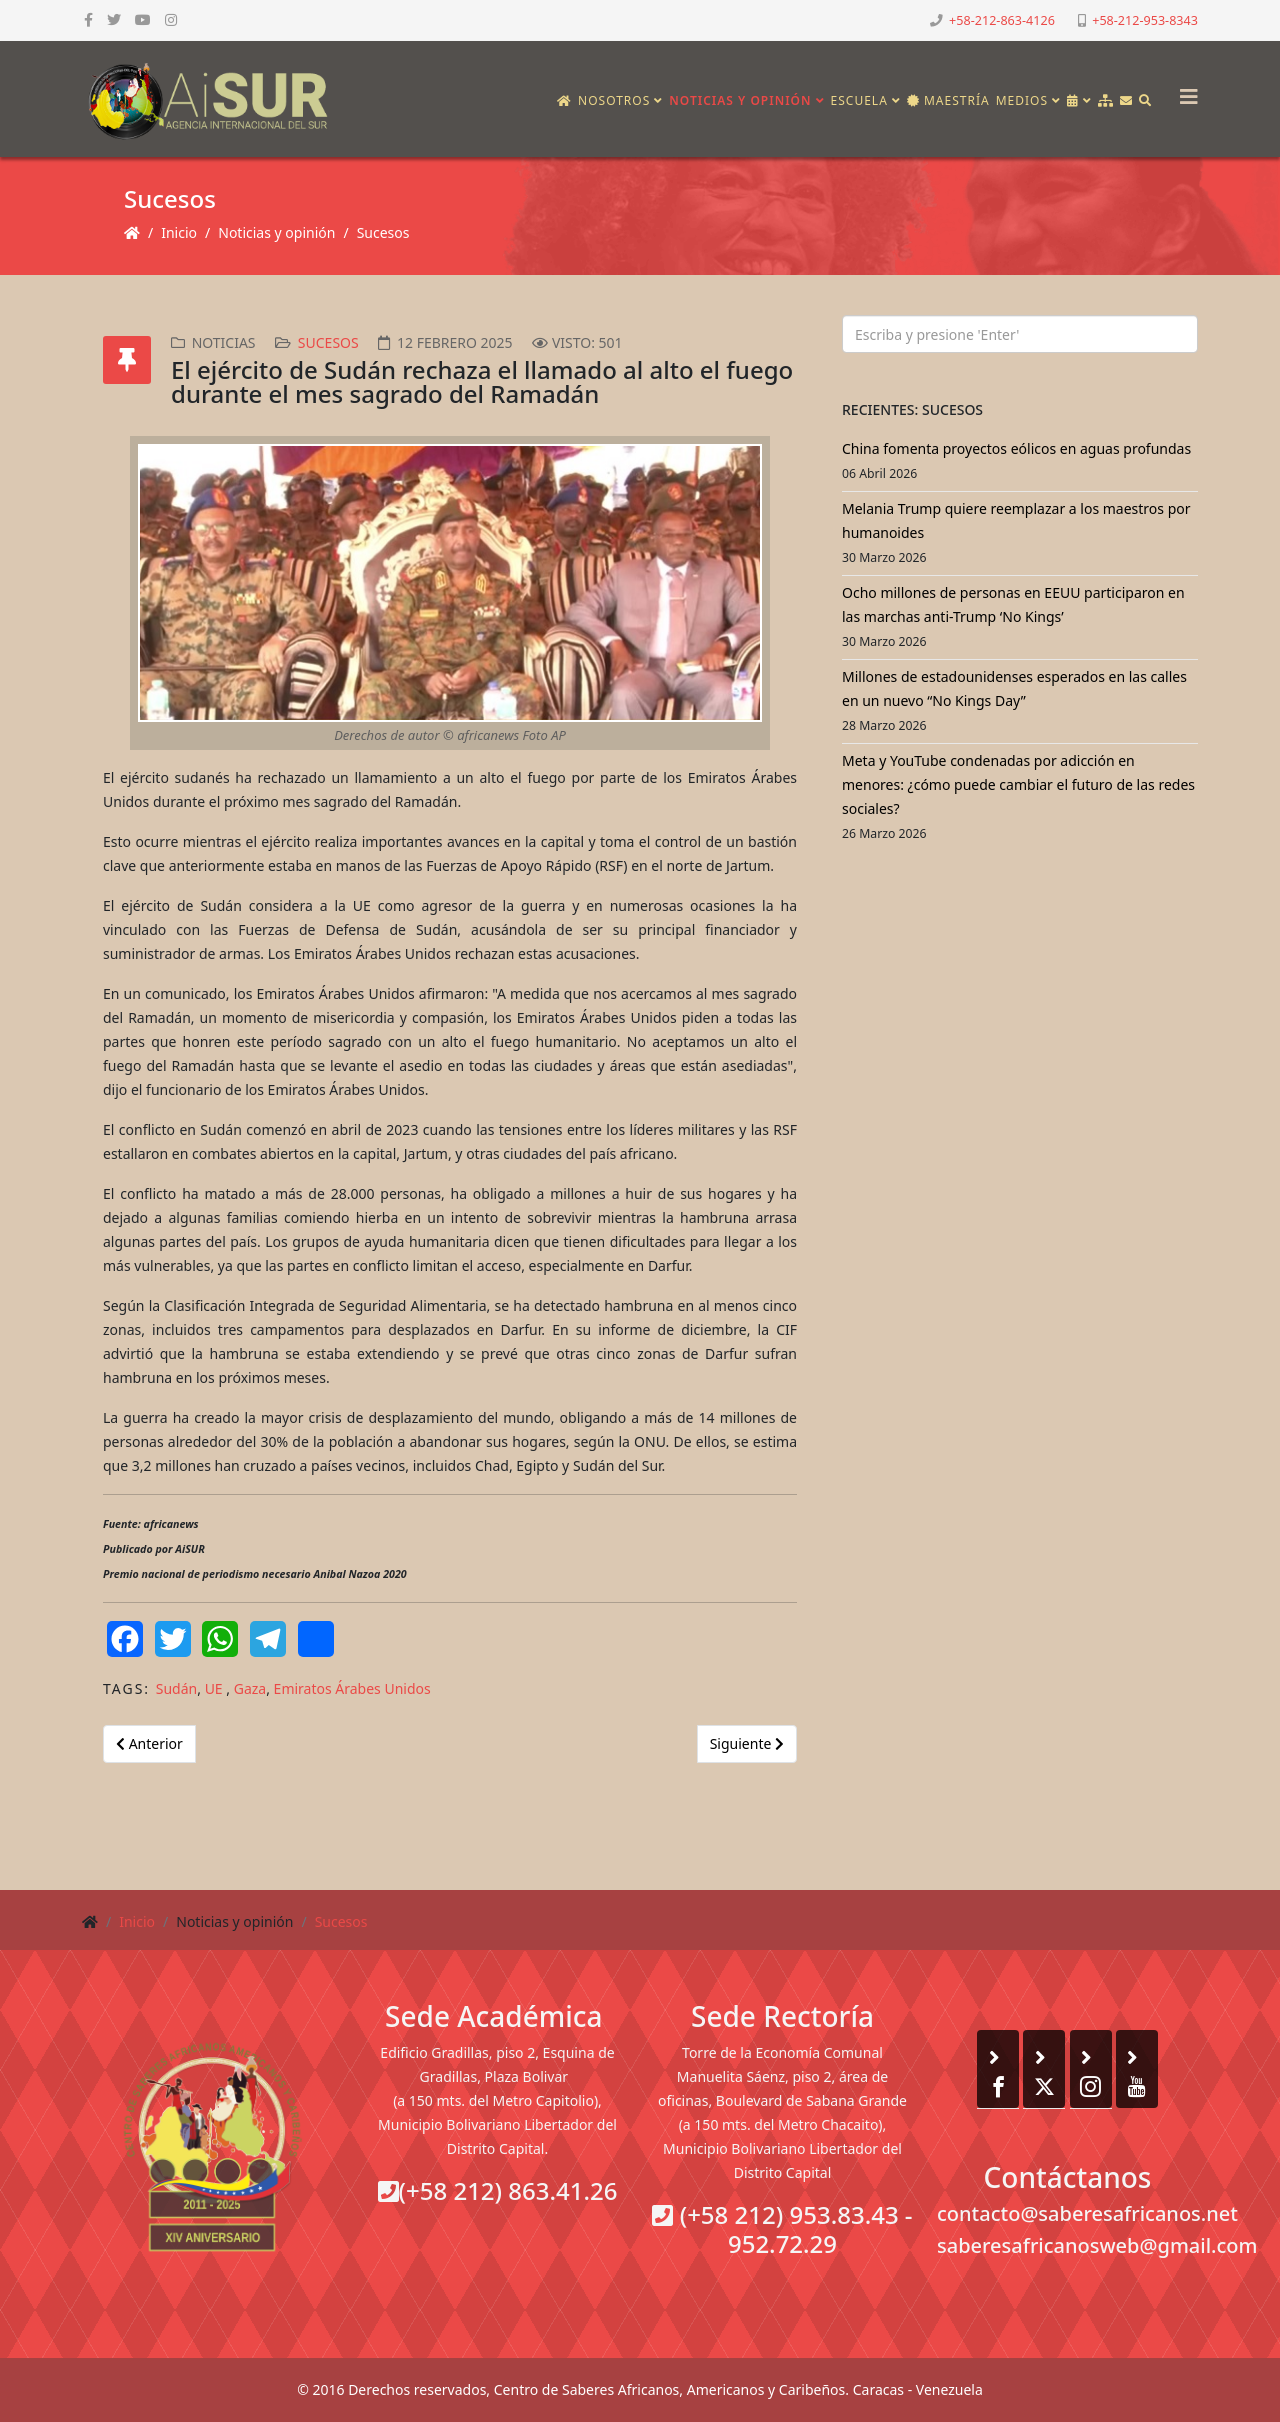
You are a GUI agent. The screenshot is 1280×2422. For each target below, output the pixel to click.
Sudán (176, 1688)
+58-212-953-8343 (1145, 20)
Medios (1022, 100)
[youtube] (143, 19)
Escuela (859, 100)
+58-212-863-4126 (1002, 20)
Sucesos (383, 232)
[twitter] (114, 19)
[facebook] (88, 19)
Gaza (250, 1688)
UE (216, 1688)
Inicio (179, 232)
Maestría (948, 100)
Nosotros (614, 100)
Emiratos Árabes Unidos (352, 1688)
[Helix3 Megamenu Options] (1184, 90)
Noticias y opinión (740, 100)
